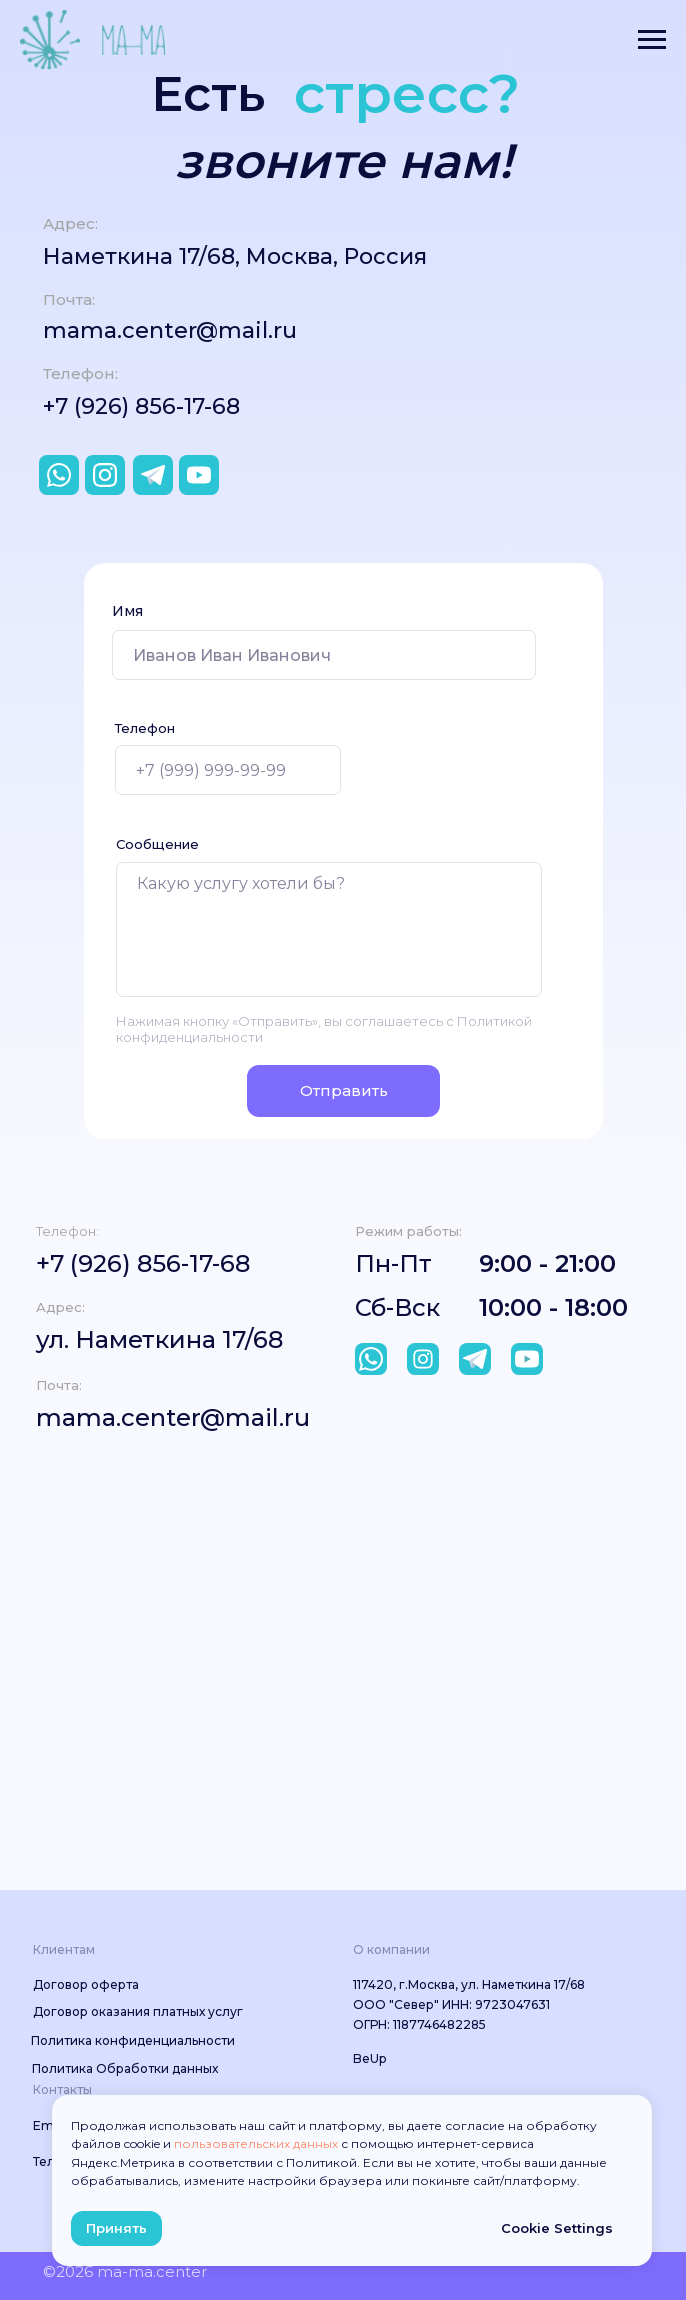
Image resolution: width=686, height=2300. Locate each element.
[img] (371, 1359)
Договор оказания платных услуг (138, 2011)
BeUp (369, 2058)
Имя (127, 611)
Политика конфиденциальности (133, 2040)
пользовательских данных (256, 2143)
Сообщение (157, 844)
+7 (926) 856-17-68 (141, 406)
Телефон (145, 728)
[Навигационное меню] (652, 40)
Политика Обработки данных (125, 2068)
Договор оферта (86, 1984)
